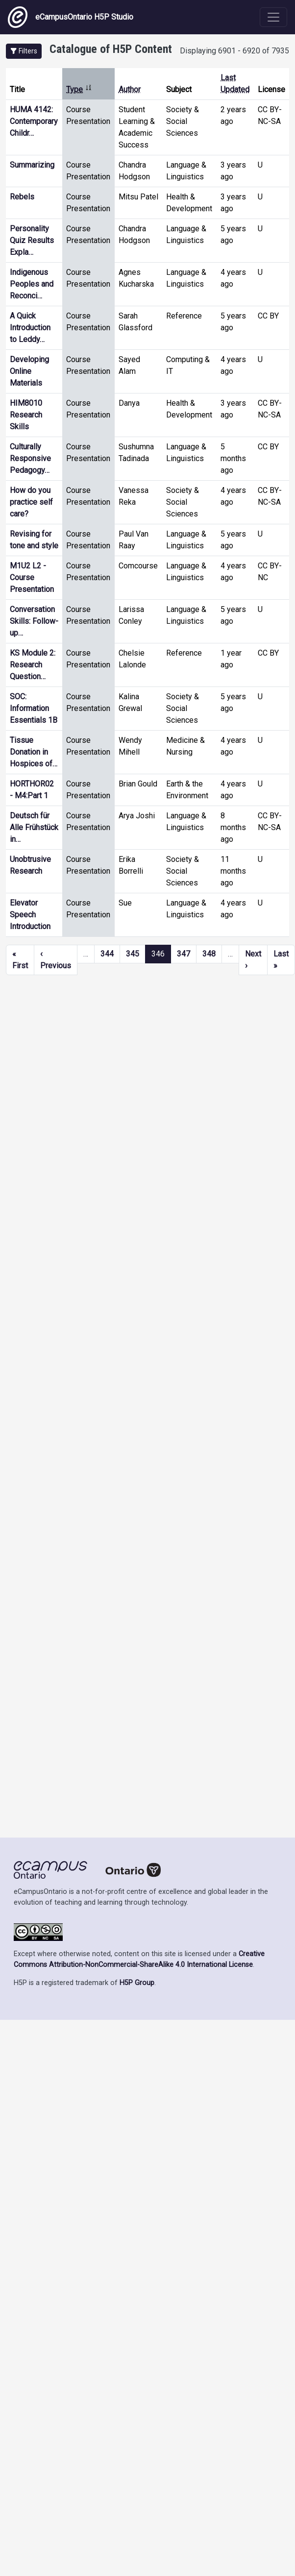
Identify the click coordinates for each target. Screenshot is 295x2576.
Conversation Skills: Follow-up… (34, 621)
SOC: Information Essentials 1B (33, 708)
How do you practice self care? (31, 502)
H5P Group (137, 1983)
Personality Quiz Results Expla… (32, 240)
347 (183, 953)
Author (130, 89)
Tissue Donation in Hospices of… (33, 752)
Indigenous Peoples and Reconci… (31, 284)
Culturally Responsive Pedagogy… (30, 458)
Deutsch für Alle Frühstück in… (34, 827)
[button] (24, 51)
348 (209, 953)
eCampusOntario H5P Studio (70, 17)
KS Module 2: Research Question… (32, 664)
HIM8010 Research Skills (26, 414)
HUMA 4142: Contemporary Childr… (34, 121)
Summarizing (32, 165)
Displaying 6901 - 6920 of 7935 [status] (234, 50)
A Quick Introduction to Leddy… (30, 327)
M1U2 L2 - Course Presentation (32, 577)
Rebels (22, 196)
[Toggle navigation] (273, 17)
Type (79, 89)
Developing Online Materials (29, 371)
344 (107, 953)
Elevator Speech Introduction (30, 914)
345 (132, 953)
